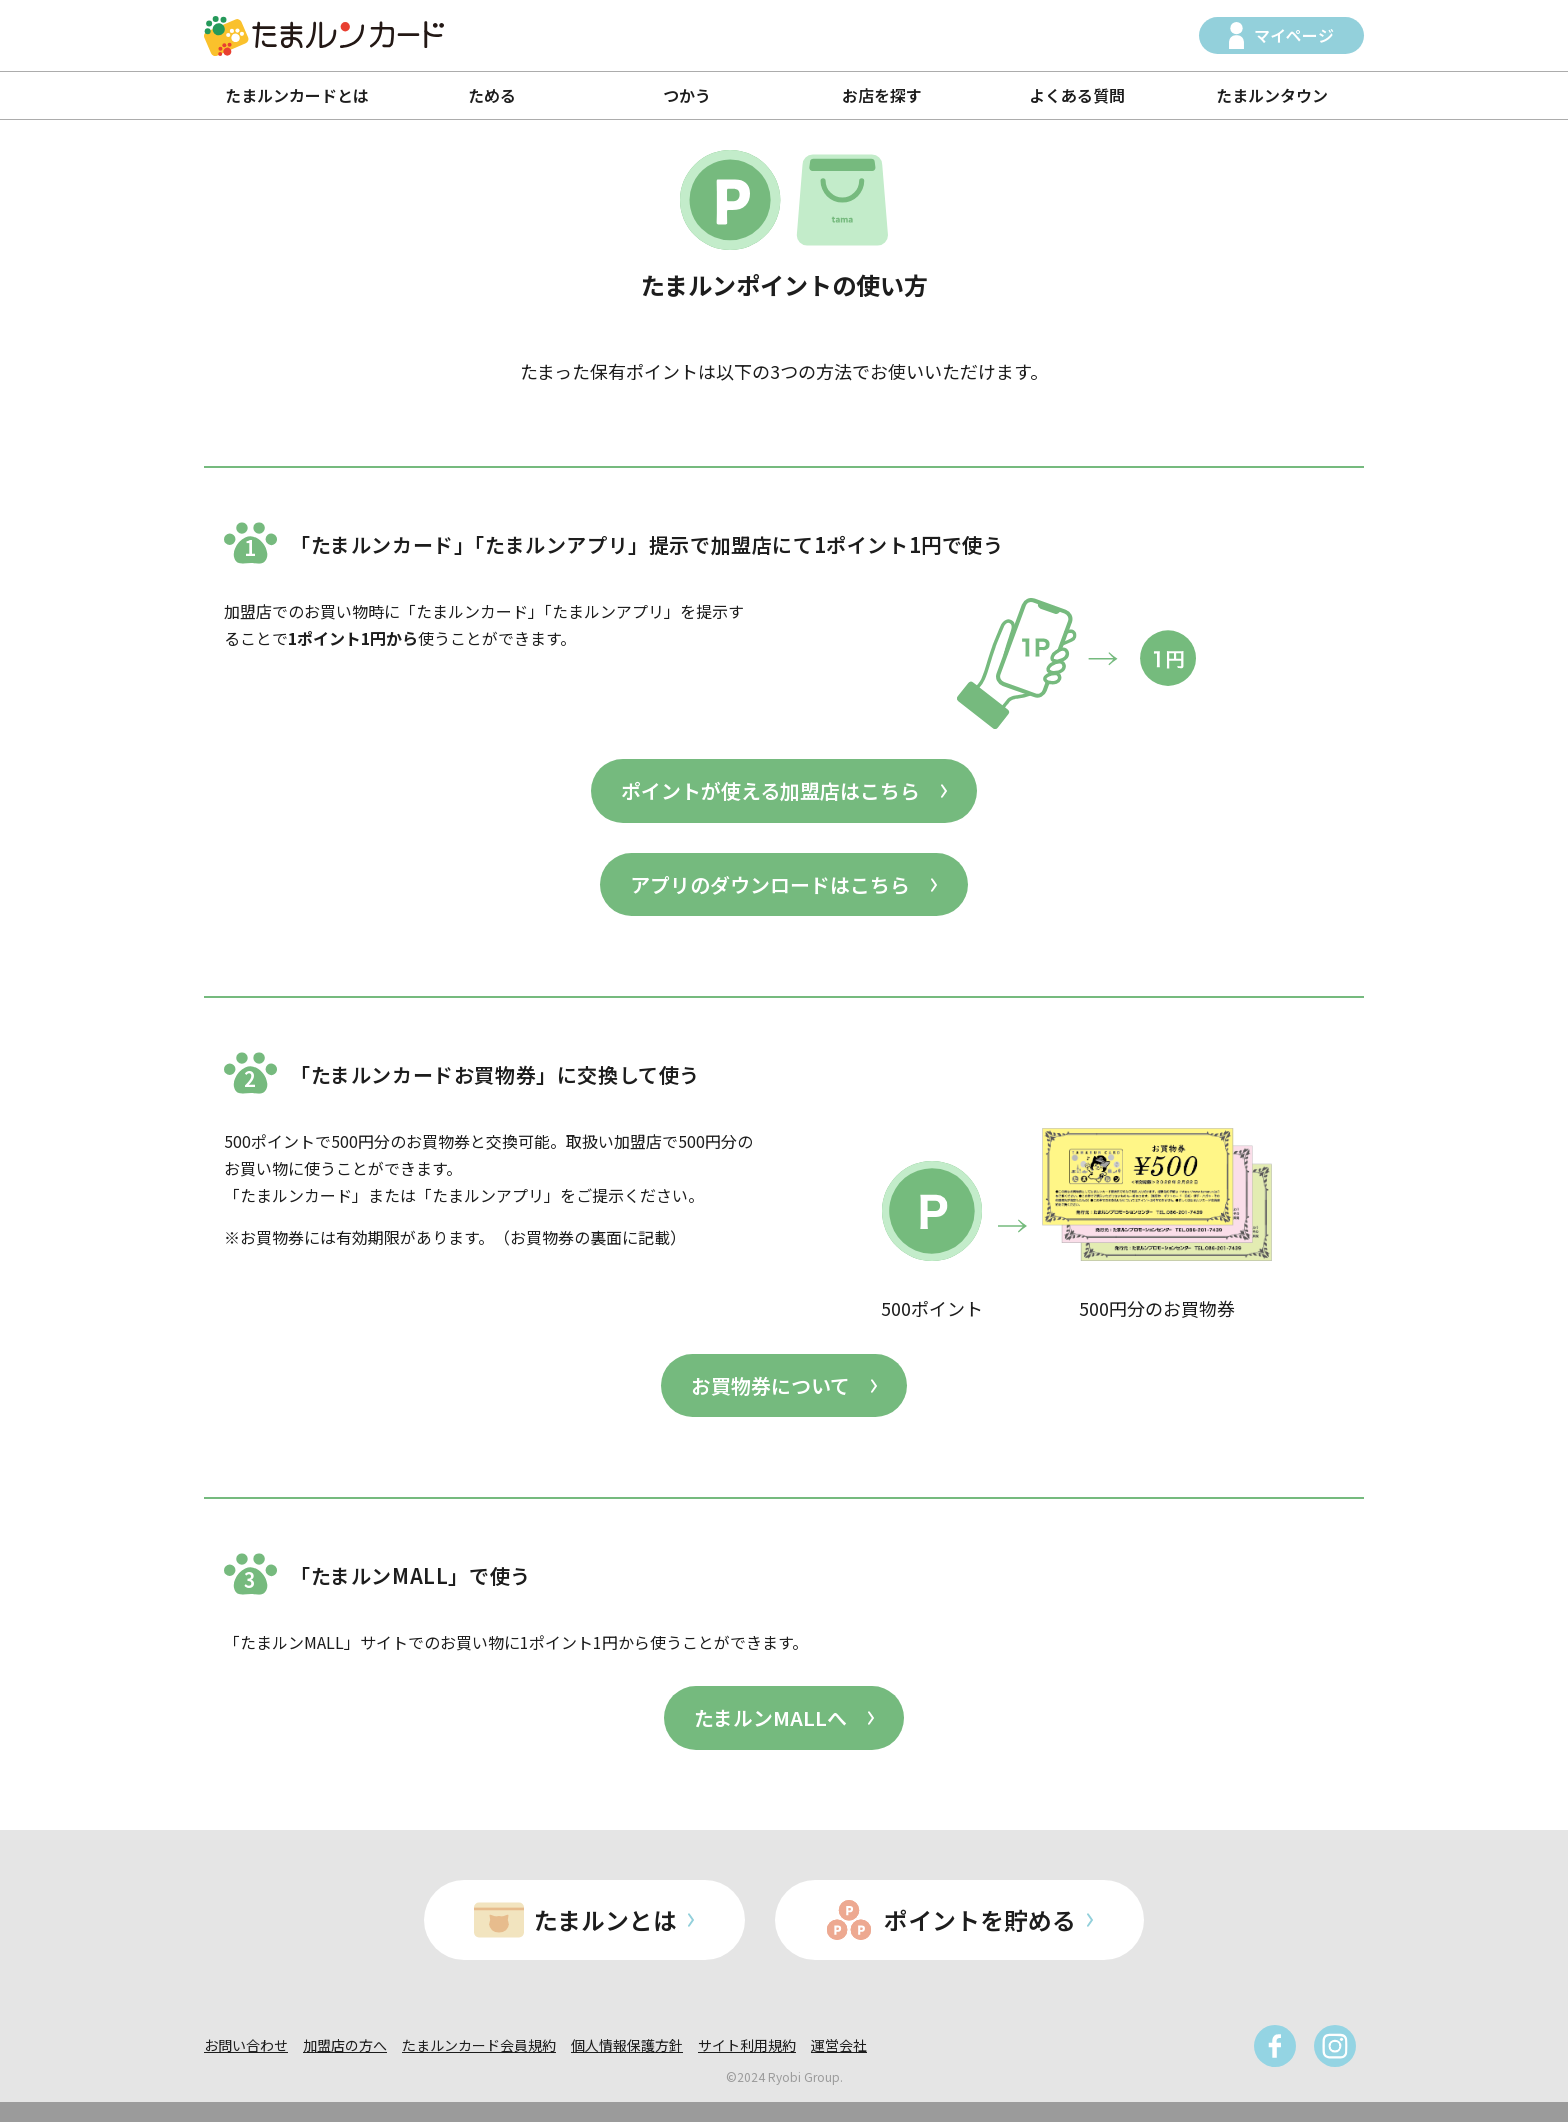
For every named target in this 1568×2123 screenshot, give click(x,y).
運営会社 (839, 2046)
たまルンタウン (1272, 95)
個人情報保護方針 (627, 2046)
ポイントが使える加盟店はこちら (770, 790)
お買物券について (770, 1385)
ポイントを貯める (981, 1920)
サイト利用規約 (747, 2046)
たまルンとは (605, 1920)
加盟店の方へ (345, 2046)
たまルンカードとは (297, 95)
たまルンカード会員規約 (479, 2046)
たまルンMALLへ (770, 1718)
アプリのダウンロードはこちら (770, 884)
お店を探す (882, 95)
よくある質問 (1077, 95)
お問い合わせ (246, 2046)
